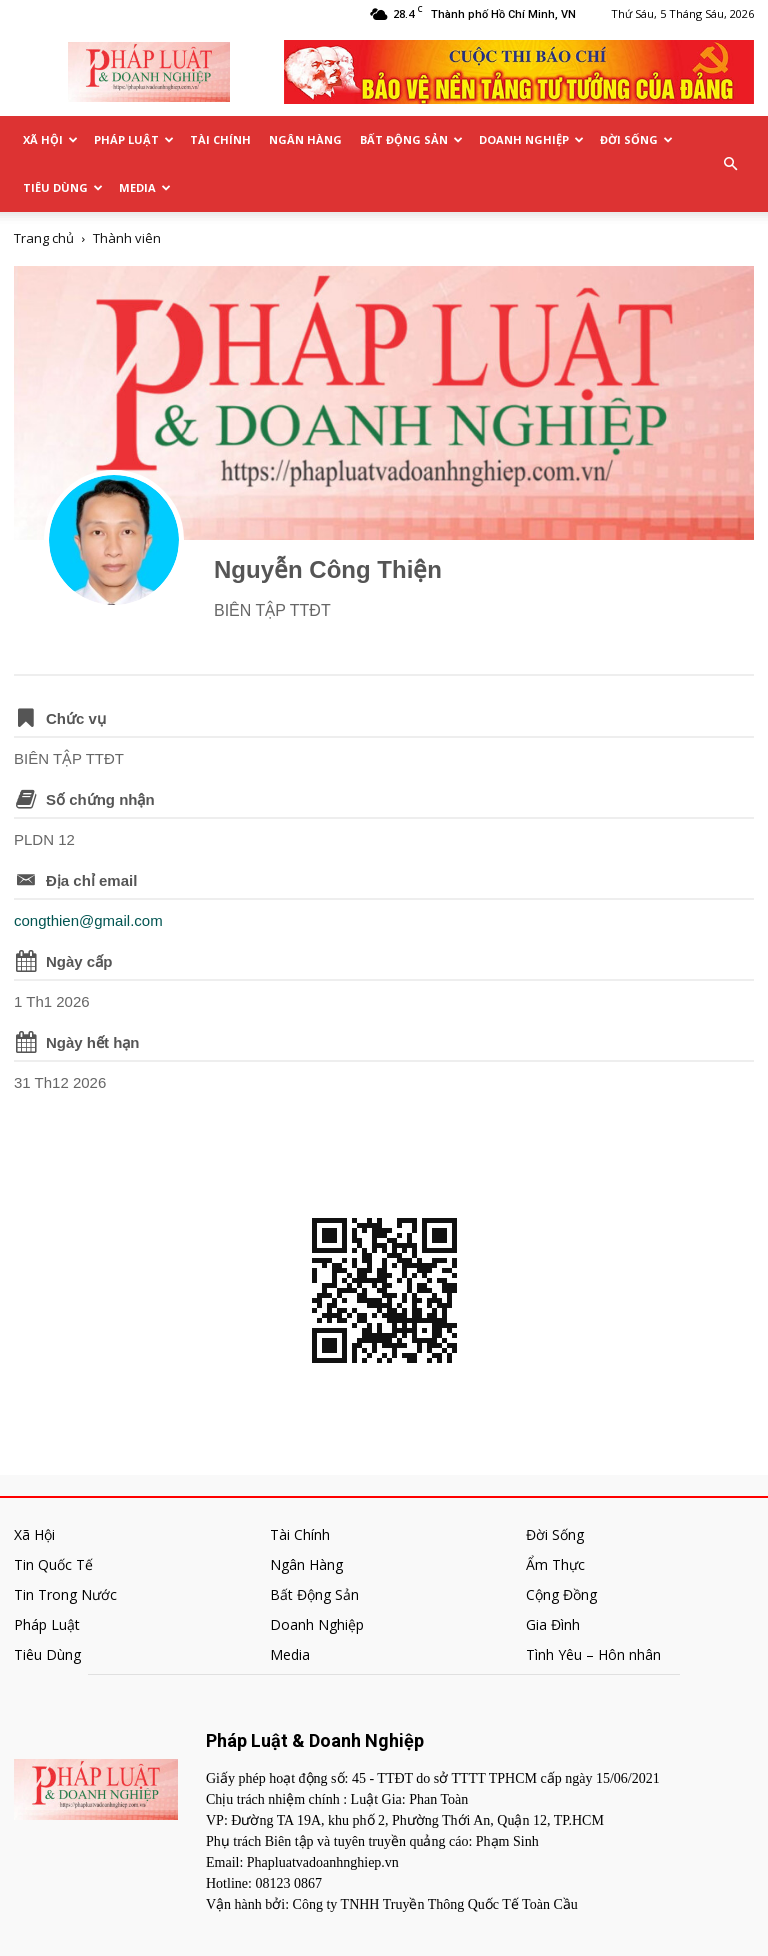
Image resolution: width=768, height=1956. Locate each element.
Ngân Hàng (305, 139)
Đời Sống (636, 139)
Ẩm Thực (555, 1564)
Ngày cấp (79, 961)
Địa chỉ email (91, 880)
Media (145, 187)
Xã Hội (50, 139)
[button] (730, 164)
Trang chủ (44, 238)
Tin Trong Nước (65, 1594)
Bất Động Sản (411, 139)
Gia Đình (553, 1624)
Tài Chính (220, 139)
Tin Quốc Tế (53, 1564)
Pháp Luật (134, 139)
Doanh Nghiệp (531, 139)
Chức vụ (76, 718)
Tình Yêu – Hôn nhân (593, 1654)
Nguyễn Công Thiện (328, 569)
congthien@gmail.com (88, 920)
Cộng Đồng (561, 1594)
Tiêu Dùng (63, 187)
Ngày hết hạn (93, 1042)
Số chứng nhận (100, 799)
